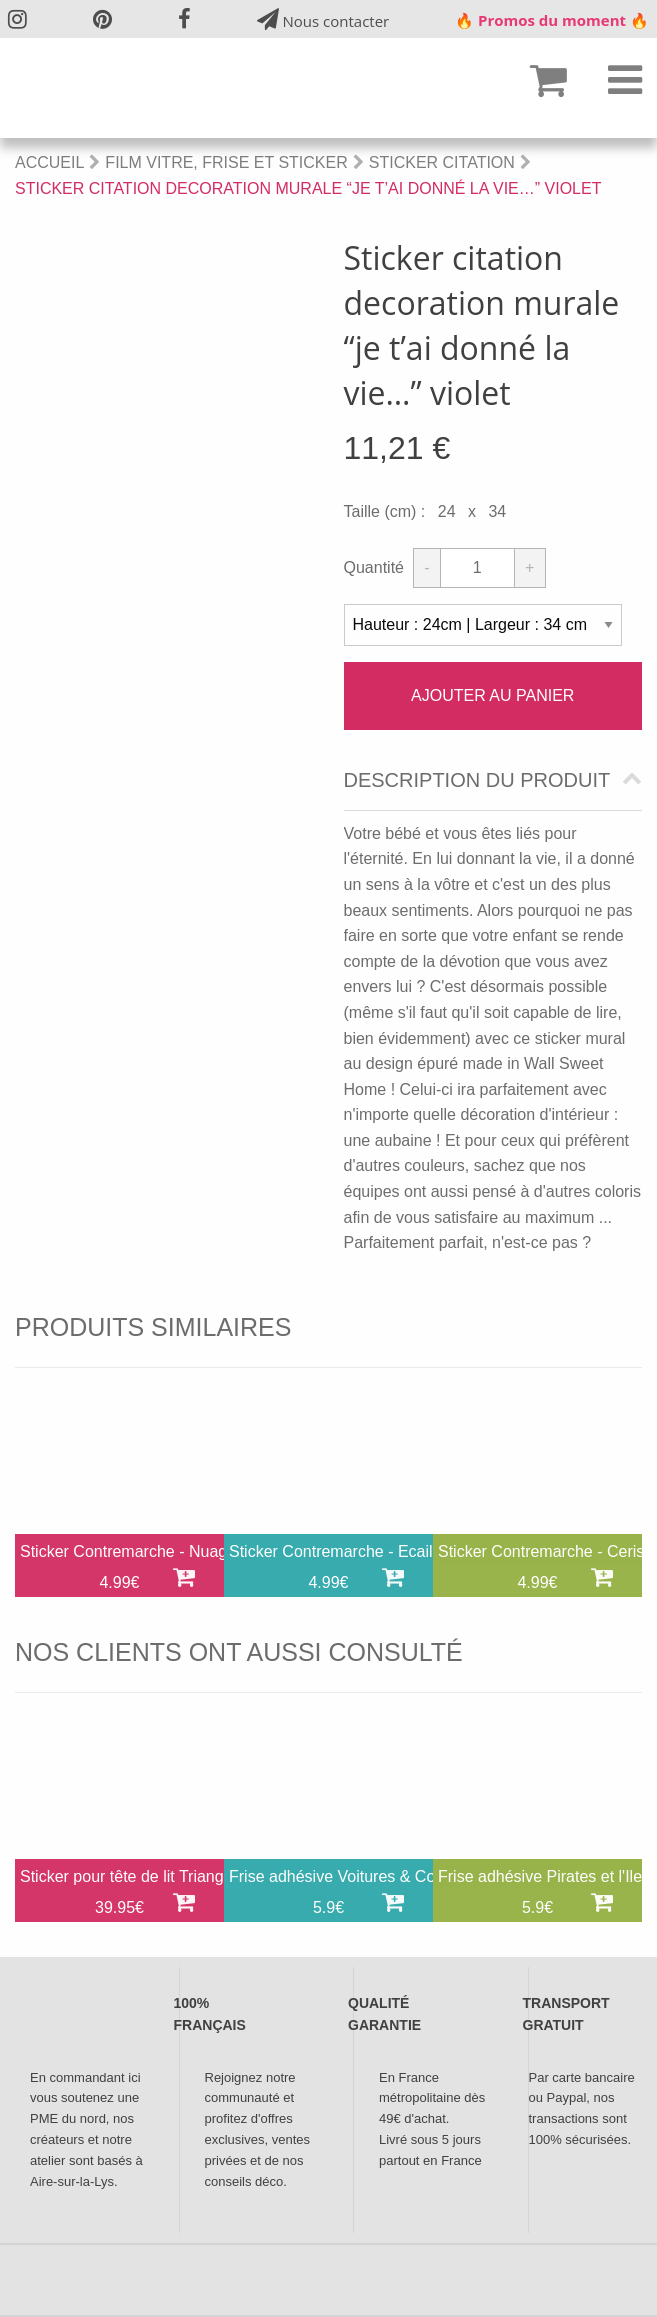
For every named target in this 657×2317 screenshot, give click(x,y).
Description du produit (477, 780)
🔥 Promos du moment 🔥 (552, 20)
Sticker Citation (442, 162)
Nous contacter (323, 19)
